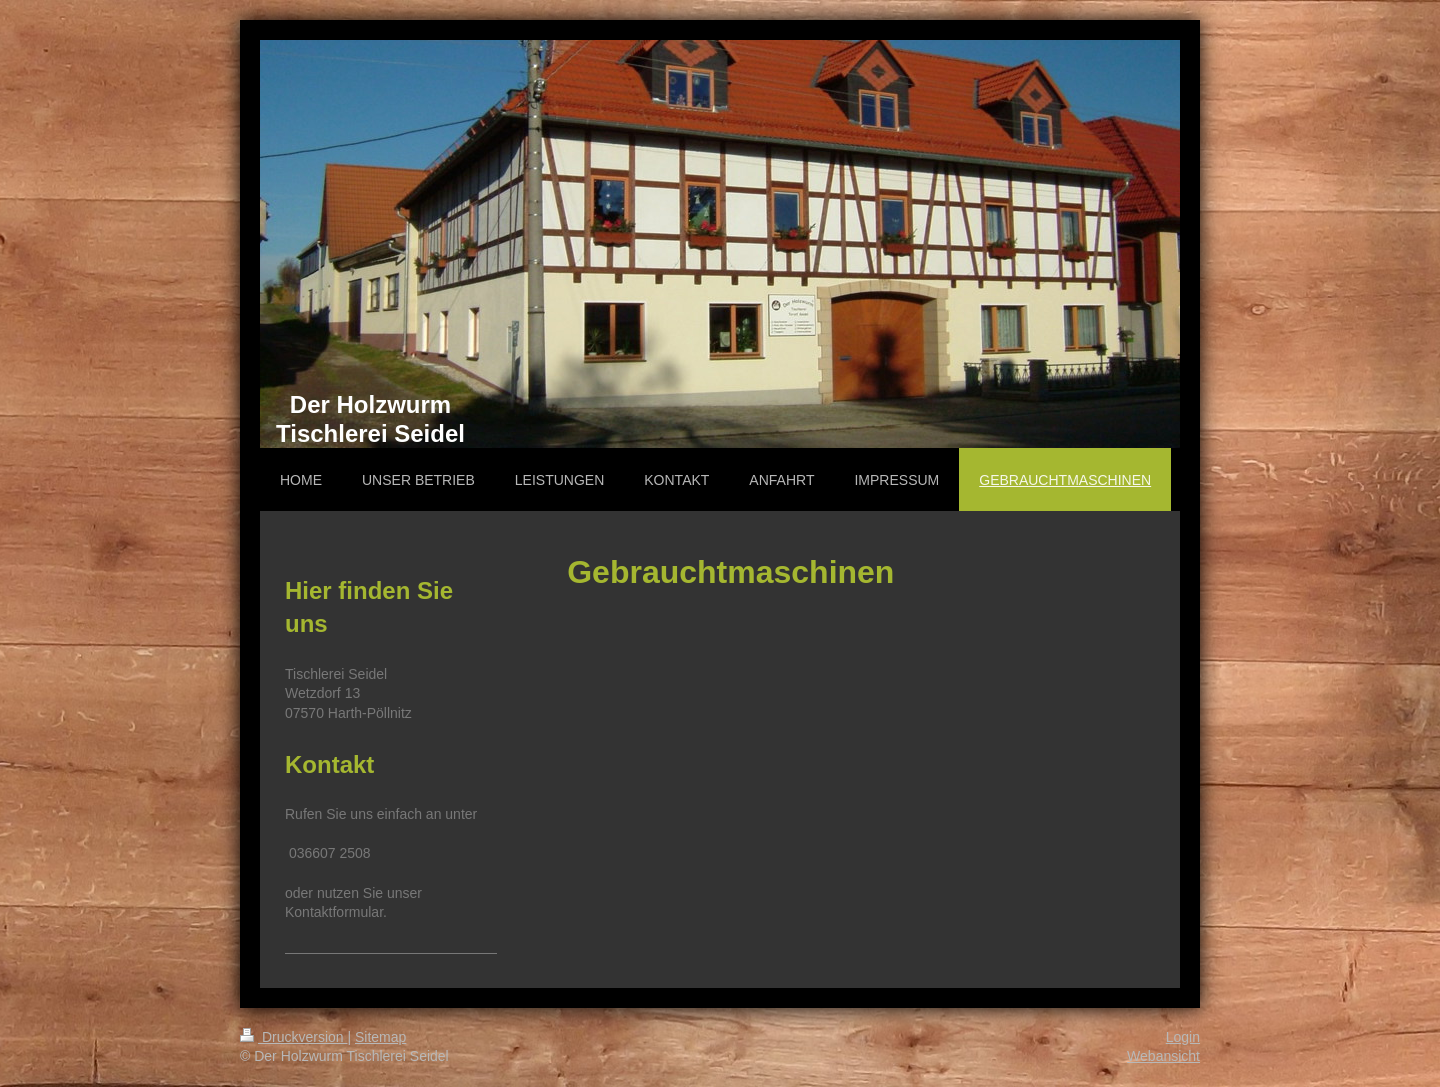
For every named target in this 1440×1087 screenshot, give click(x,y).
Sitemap (380, 1037)
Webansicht (1163, 1056)
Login (1183, 1037)
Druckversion (293, 1037)
